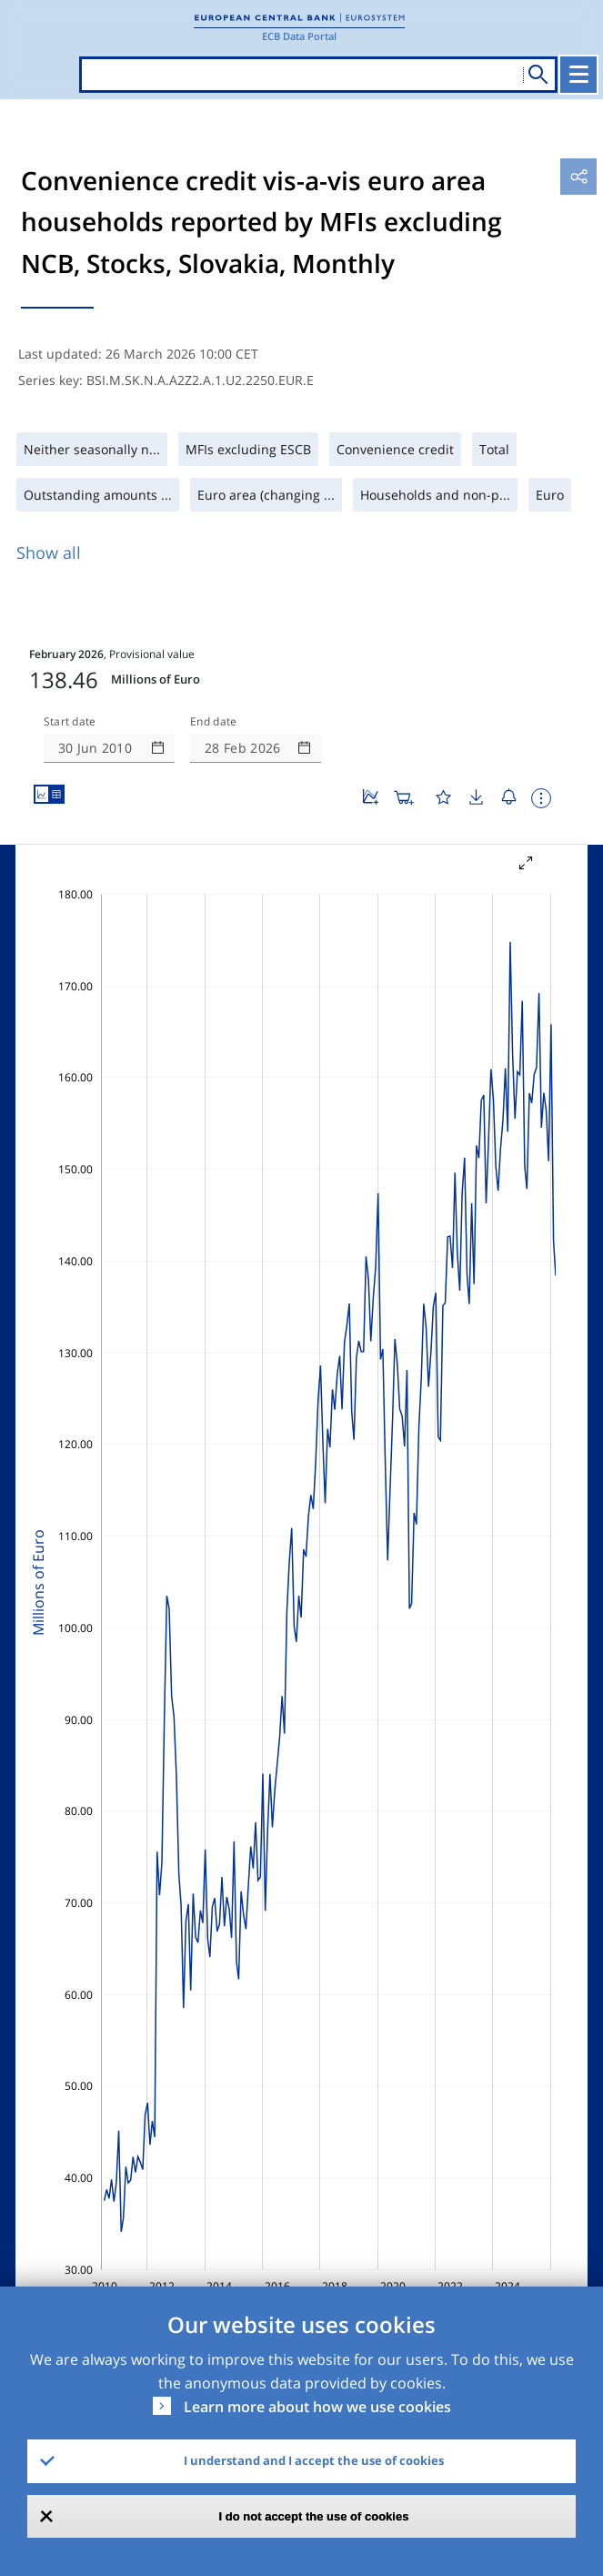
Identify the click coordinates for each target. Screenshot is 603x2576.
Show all (48, 552)
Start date (70, 722)
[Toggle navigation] (578, 74)
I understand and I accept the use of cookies (314, 2460)
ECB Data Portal (299, 36)
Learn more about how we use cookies (317, 2407)
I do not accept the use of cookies (314, 2516)
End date (213, 722)
